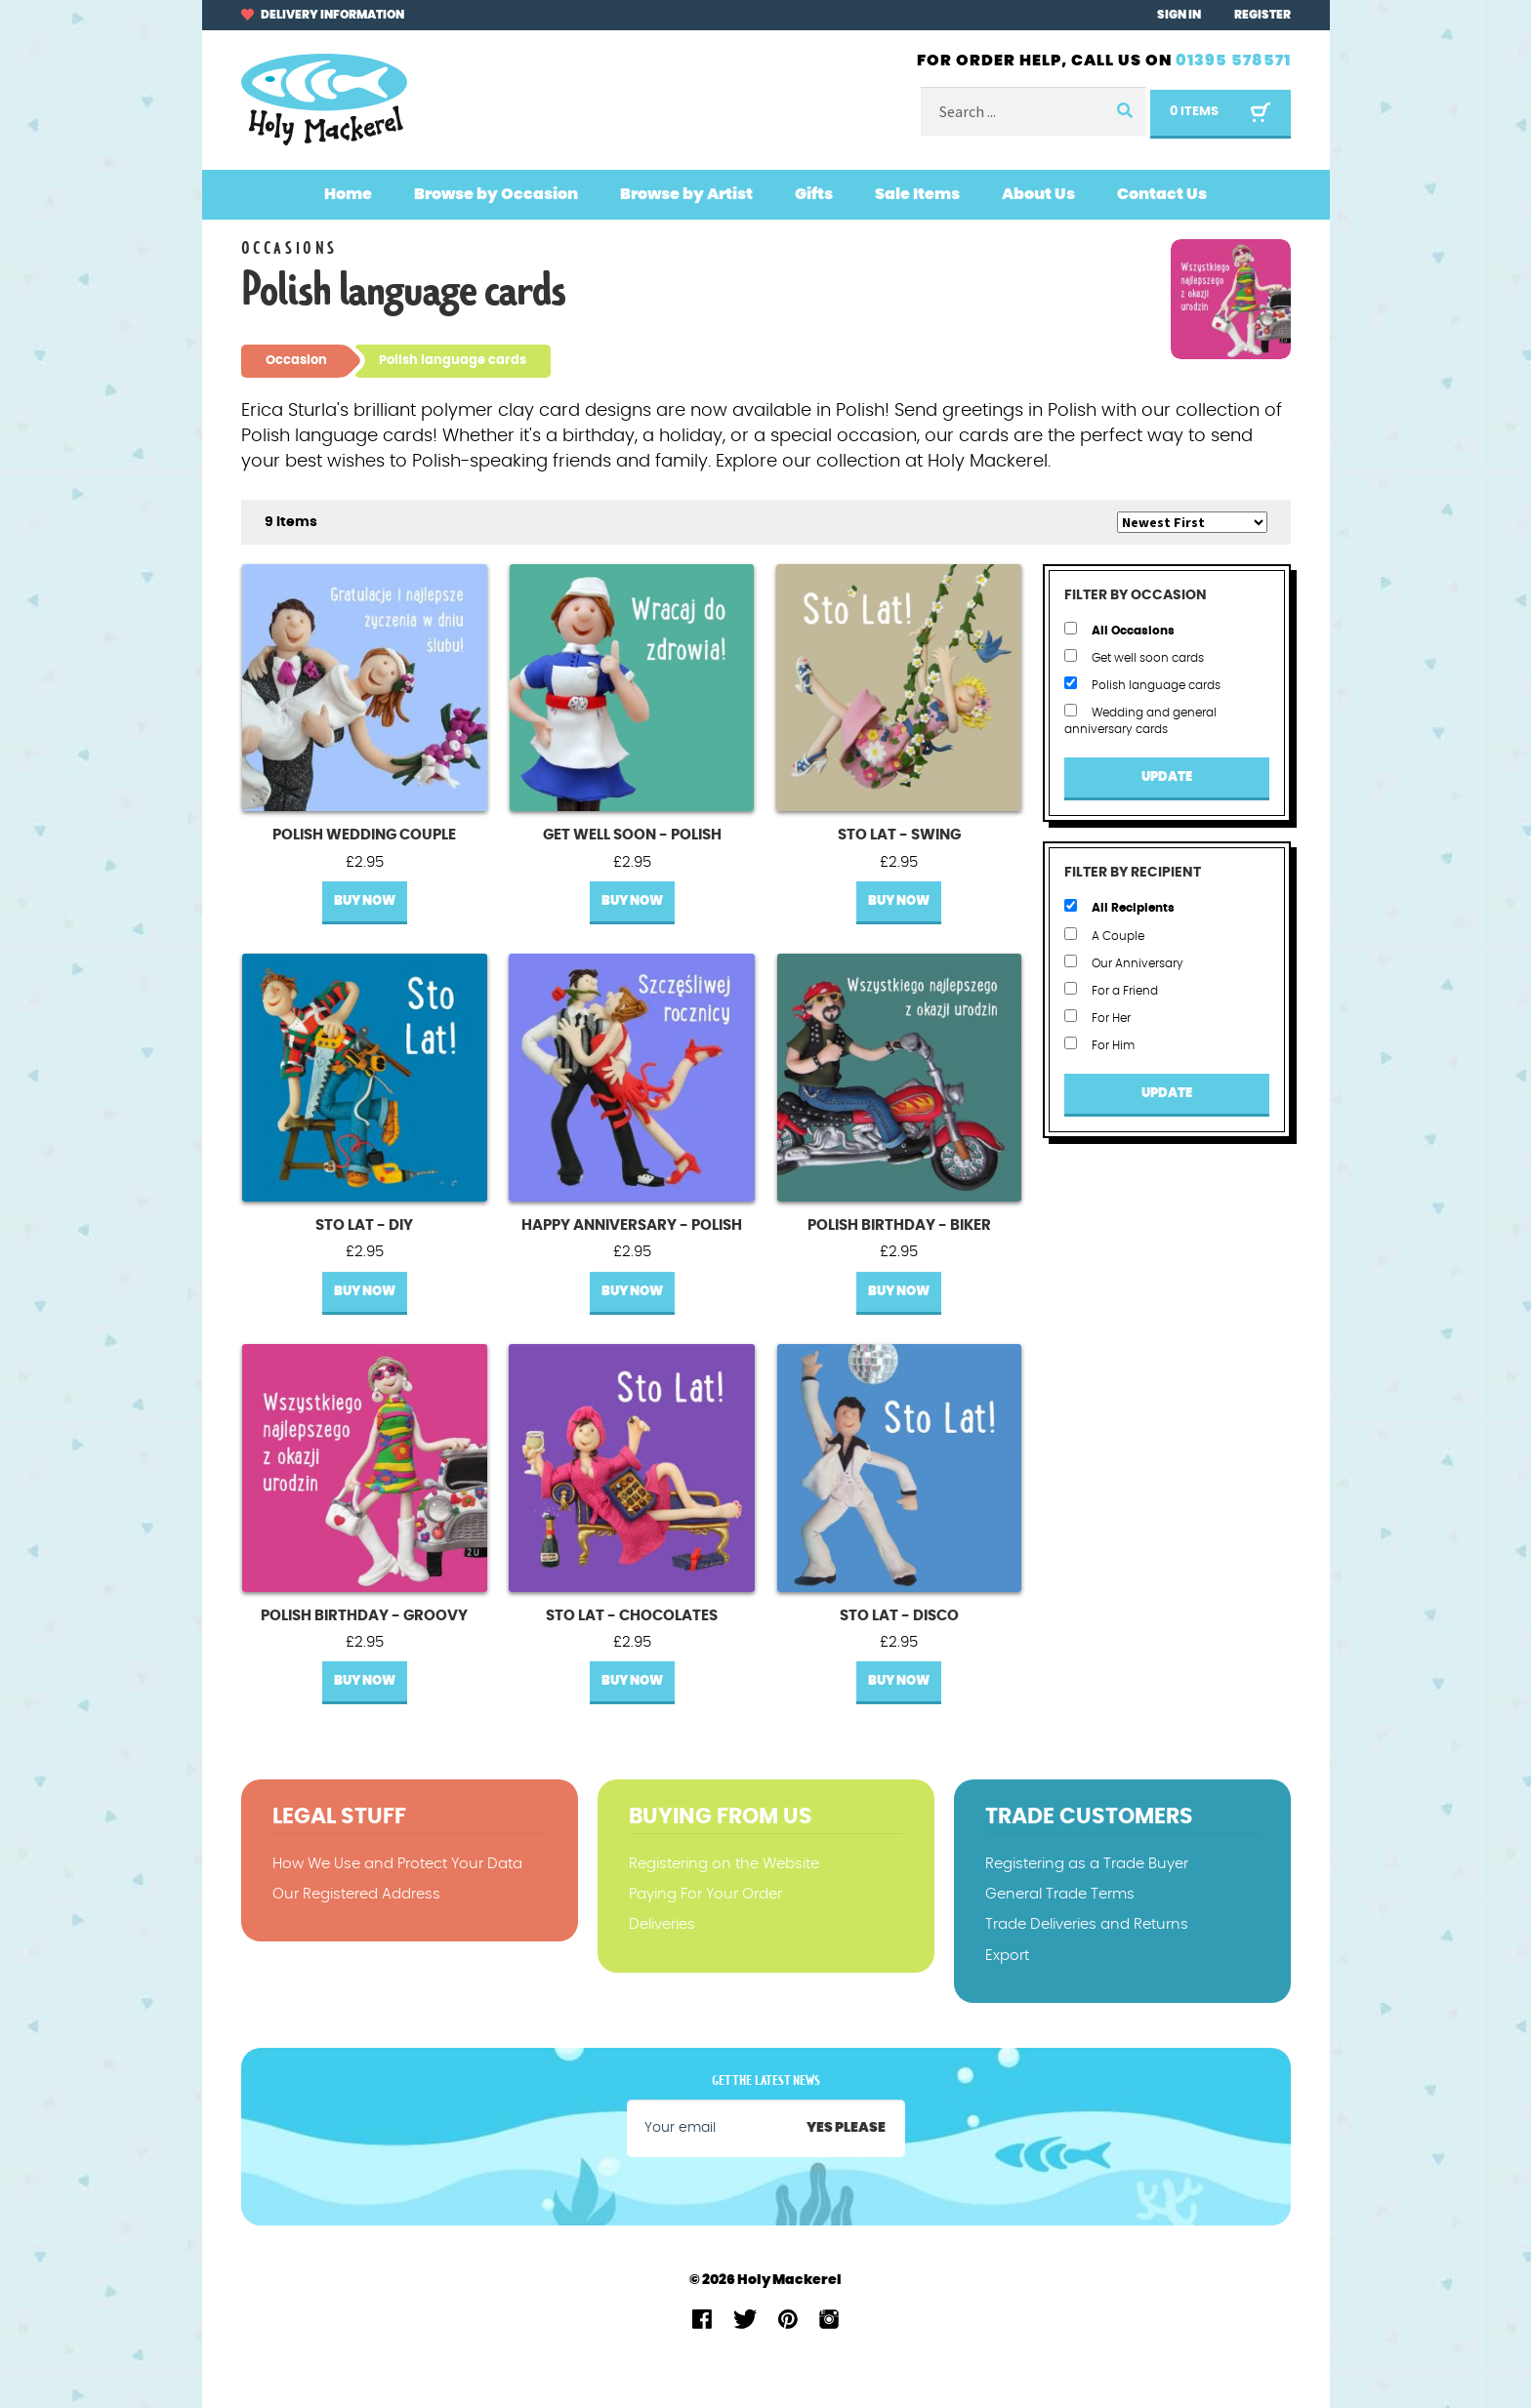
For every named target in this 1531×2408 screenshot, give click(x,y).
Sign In (1179, 14)
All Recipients (1119, 906)
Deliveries (662, 1924)
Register (1262, 14)
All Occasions (1119, 629)
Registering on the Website (724, 1864)
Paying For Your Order (705, 1894)
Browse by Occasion (496, 194)
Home (348, 194)
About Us (1038, 194)
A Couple (1104, 934)
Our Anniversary (1123, 962)
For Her (1097, 1016)
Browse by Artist (686, 194)
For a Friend (1111, 989)
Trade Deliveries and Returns (1086, 1924)
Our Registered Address (356, 1894)
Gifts (814, 194)
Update (1166, 777)
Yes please (846, 2128)
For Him (1099, 1044)
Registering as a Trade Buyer (1086, 1864)
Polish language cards (1142, 683)
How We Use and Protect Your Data (397, 1864)
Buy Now (364, 901)
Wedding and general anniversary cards (1140, 719)
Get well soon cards (1134, 656)
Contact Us (1162, 194)
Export (1007, 1955)
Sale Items (917, 194)
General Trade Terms (1060, 1894)
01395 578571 (1233, 60)
